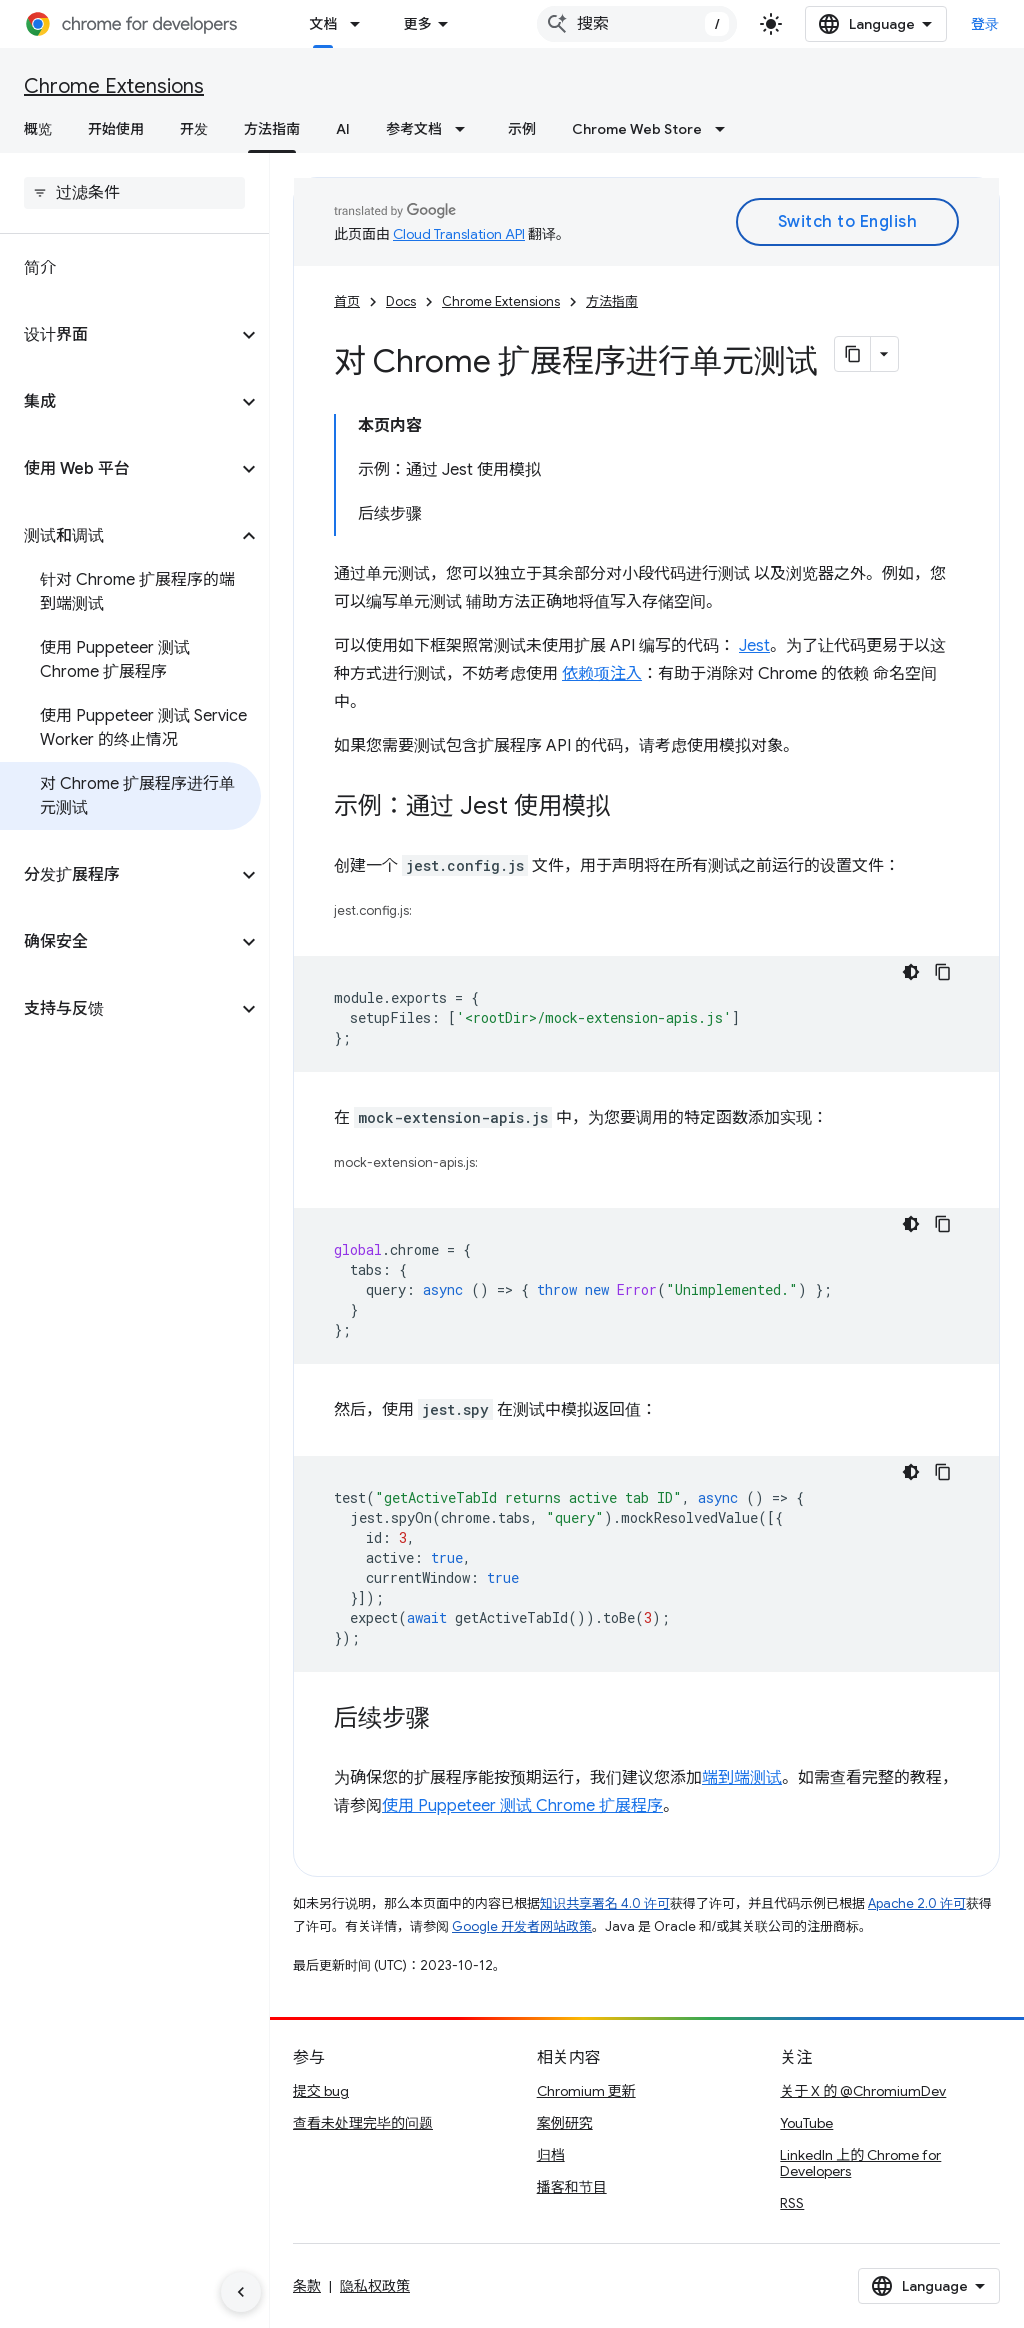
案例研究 (565, 2123)
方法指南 (612, 301)
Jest (754, 646)
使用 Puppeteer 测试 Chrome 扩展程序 (522, 1806)
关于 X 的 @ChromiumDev (863, 2091)
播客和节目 (572, 2187)
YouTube (806, 2123)
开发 (194, 129)
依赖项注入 (602, 674)
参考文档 (414, 129)
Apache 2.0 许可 (917, 1903)
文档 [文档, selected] (323, 24)
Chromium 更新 (586, 2091)
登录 (985, 24)
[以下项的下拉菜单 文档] (361, 24)
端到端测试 (742, 1778)
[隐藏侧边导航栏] (241, 2292)
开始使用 (116, 129)
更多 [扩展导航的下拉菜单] (417, 24)
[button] (118, 335)
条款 (307, 2286)
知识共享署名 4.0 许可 (605, 1903)
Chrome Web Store (637, 129)
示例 (522, 129)
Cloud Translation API (459, 234)
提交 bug (321, 2091)
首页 (347, 301)
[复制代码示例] (943, 972)
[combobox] (637, 24)
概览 (38, 129)
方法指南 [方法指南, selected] (272, 129)
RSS (792, 2203)
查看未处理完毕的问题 (363, 2123)
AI (343, 129)
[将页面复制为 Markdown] (853, 354)
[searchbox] (134, 193)
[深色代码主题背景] (911, 972)
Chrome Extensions (114, 86)
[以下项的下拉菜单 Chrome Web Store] (726, 129)
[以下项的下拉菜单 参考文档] (466, 129)
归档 (551, 2155)
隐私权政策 (375, 2286)
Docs (401, 301)
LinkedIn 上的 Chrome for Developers (860, 2163)
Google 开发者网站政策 (522, 1926)
